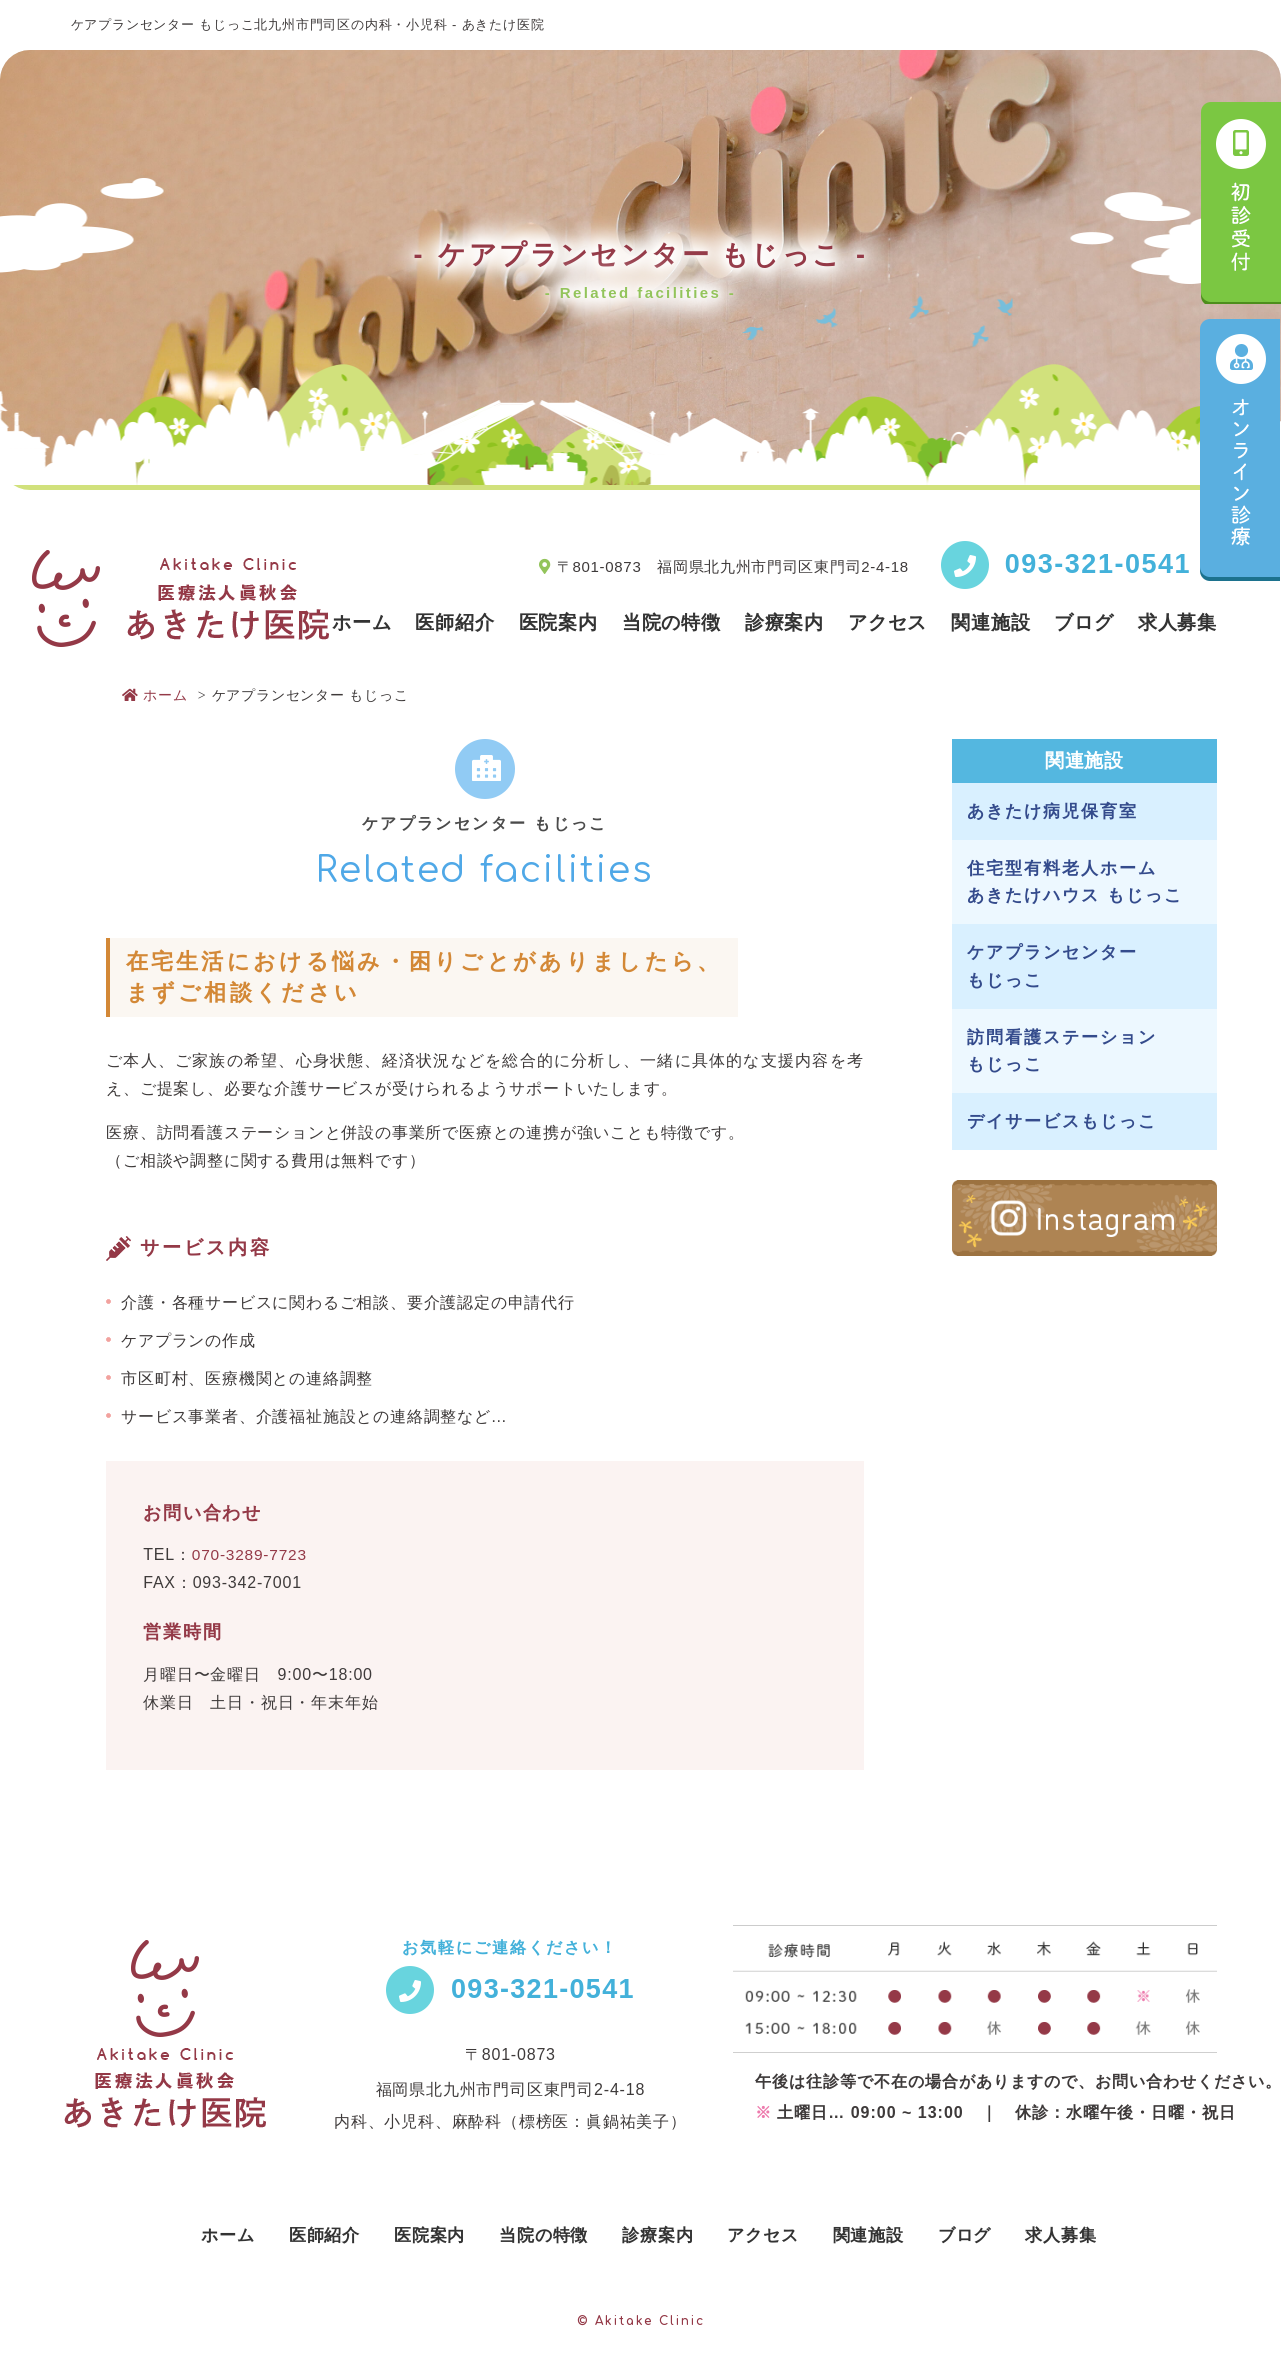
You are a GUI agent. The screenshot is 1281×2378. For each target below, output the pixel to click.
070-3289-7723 (251, 1554)
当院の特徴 (671, 622)
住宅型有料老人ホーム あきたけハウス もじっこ (1075, 882)
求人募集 (1177, 622)
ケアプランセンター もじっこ (1052, 966)
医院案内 (558, 622)
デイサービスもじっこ (1062, 1121)
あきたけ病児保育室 (1052, 811)
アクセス (887, 622)
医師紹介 (454, 622)
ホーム (361, 622)
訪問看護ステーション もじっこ (1062, 1051)
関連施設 (990, 622)
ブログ (1083, 622)
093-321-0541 (1098, 564)
